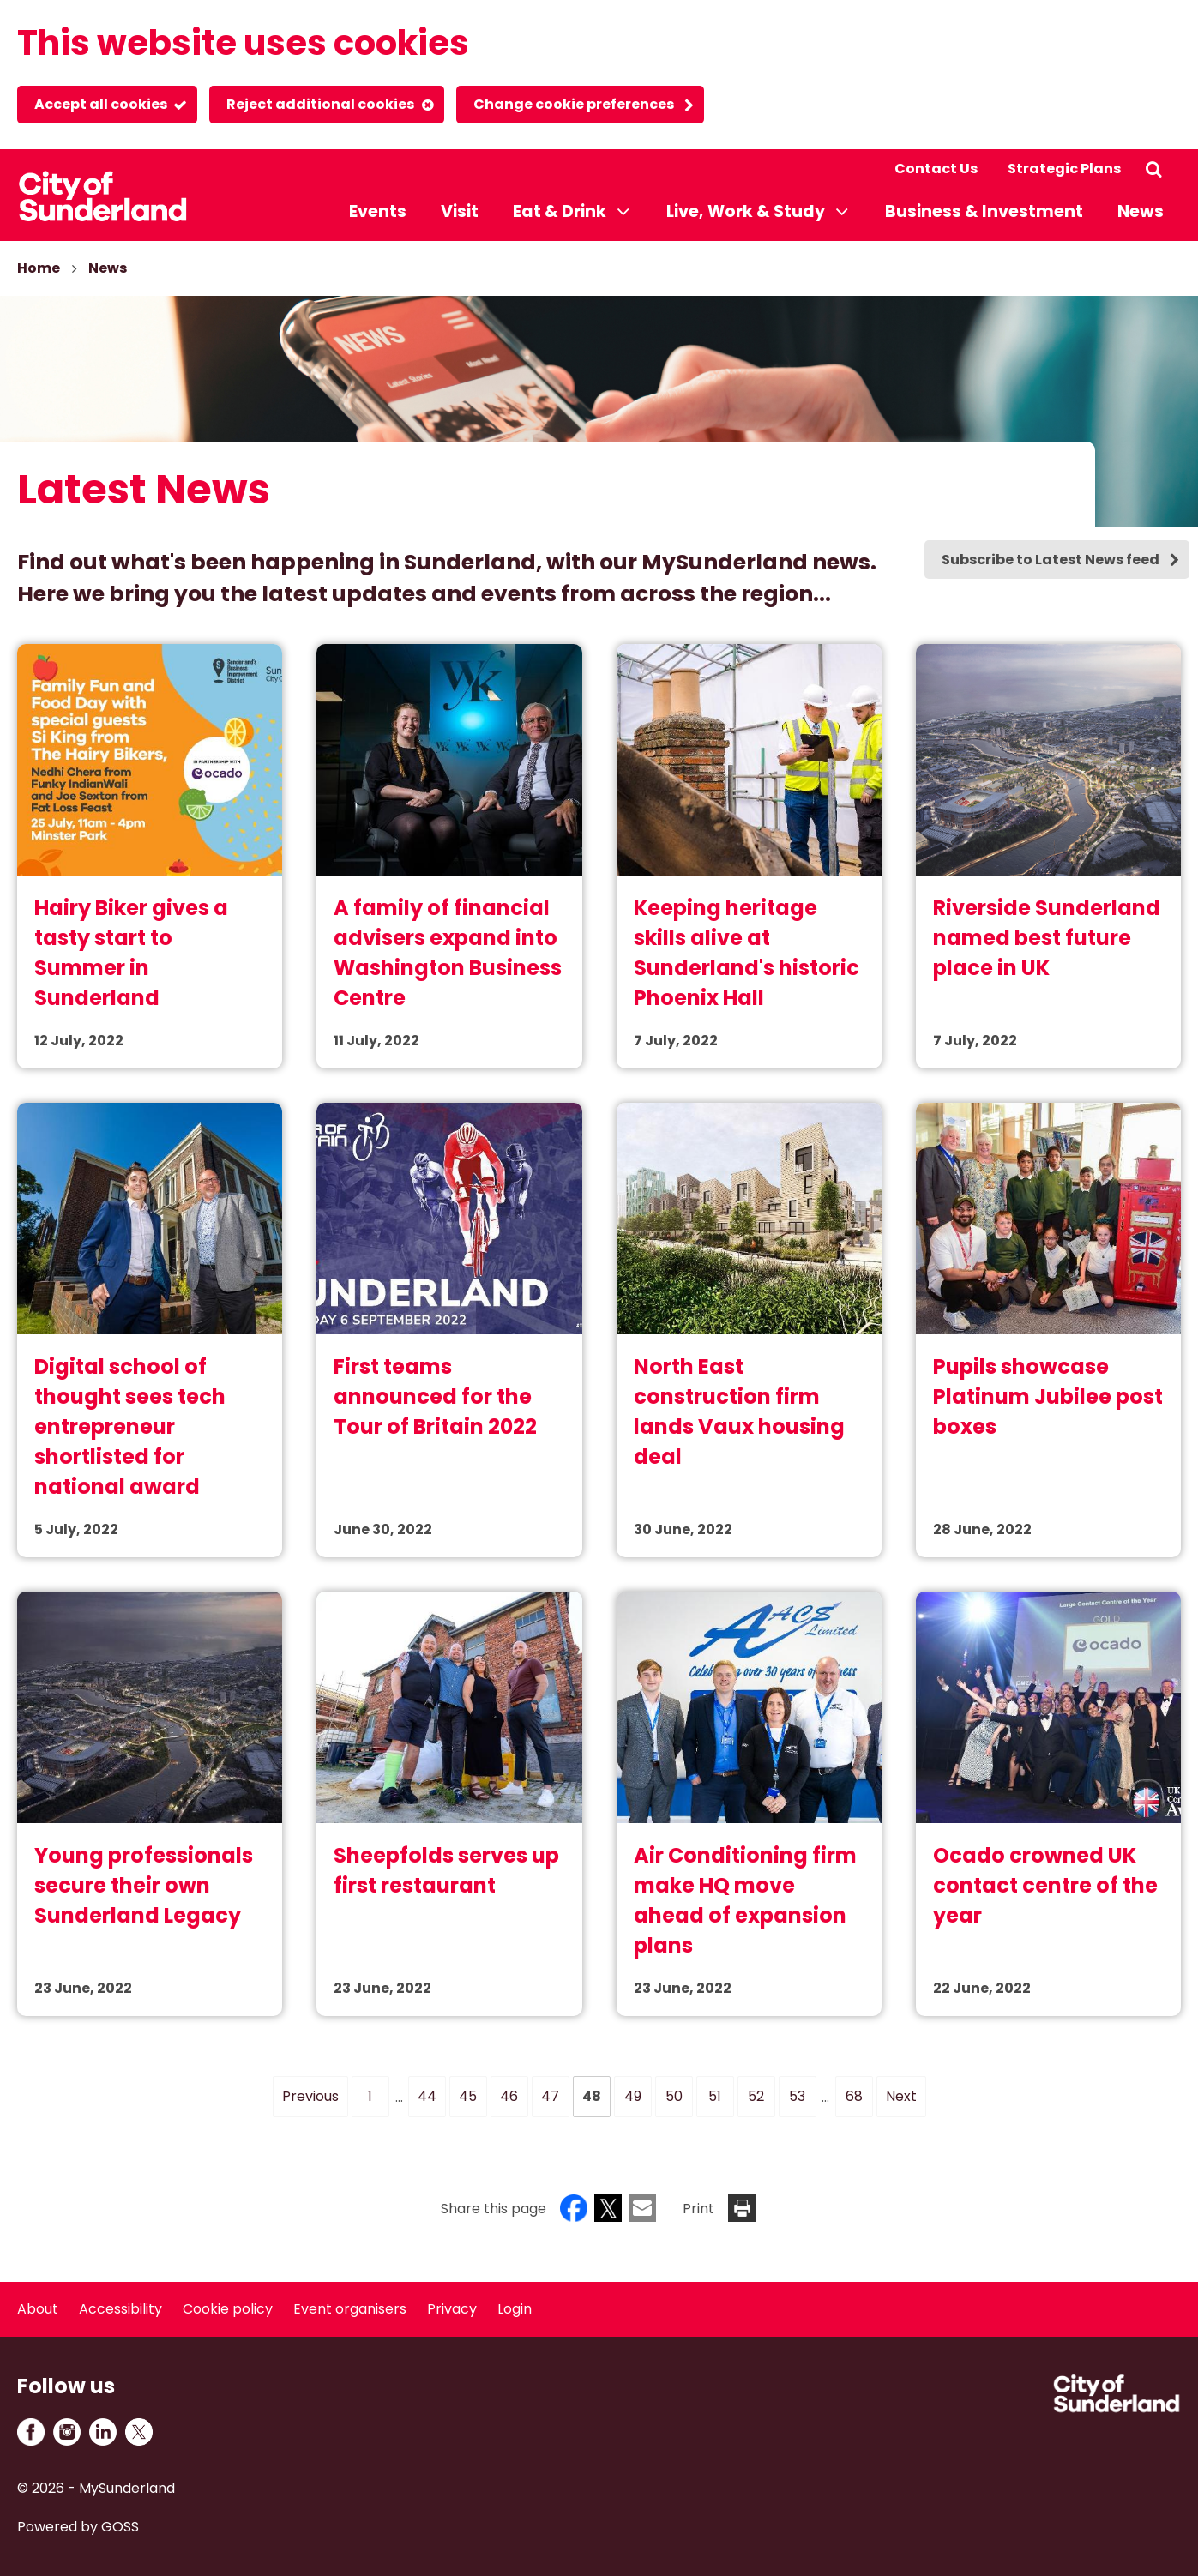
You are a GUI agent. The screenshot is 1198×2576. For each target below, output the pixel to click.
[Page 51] (715, 2096)
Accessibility (120, 2309)
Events (377, 211)
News (1140, 211)
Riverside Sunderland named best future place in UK (1046, 938)
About (37, 2309)
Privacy (452, 2309)
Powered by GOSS (78, 2527)
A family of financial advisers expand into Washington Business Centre (448, 953)
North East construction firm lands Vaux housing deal (739, 1411)
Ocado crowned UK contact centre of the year (1045, 1885)
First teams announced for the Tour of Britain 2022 (435, 1396)
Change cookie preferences (573, 104)
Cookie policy (228, 2309)
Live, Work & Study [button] (745, 211)
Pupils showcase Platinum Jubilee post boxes (1048, 1396)
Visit (460, 211)
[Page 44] (427, 2096)
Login (514, 2309)
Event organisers (349, 2309)
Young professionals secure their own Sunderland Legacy (143, 1885)
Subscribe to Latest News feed (1050, 559)
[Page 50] (674, 2096)
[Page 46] (509, 2096)
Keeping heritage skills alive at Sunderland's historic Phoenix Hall (746, 953)
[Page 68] (854, 2096)
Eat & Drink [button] (559, 211)
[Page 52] (756, 2096)
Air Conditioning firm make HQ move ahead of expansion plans (745, 1900)
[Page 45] (468, 2096)
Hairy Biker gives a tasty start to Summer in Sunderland (131, 953)
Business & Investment (984, 211)
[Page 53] (797, 2096)
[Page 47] (550, 2096)
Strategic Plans (1064, 168)
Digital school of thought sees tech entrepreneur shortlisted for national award (130, 1426)
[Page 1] (370, 2096)
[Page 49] (633, 2096)
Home (38, 268)
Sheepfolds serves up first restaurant (446, 1870)
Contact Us (936, 168)
